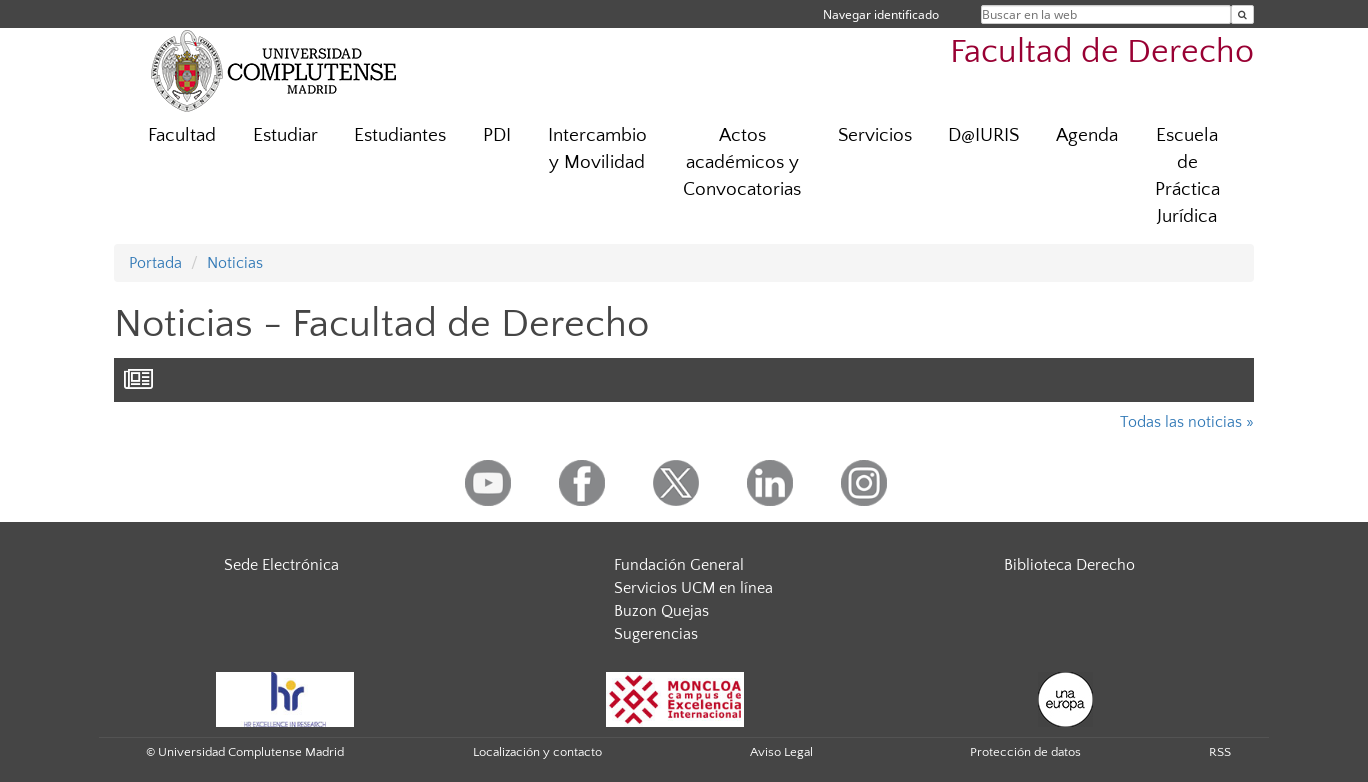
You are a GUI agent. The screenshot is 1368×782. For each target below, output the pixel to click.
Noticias (235, 263)
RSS (1220, 752)
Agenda (1087, 135)
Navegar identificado (881, 14)
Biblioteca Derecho (1069, 565)
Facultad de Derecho (1102, 52)
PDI (497, 135)
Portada (155, 263)
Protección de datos (1025, 752)
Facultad (182, 135)
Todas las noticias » (1187, 422)
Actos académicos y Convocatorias (742, 162)
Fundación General (679, 565)
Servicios (875, 135)
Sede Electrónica (281, 565)
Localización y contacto (537, 752)
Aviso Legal (781, 752)
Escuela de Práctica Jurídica (1187, 176)
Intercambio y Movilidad (597, 149)
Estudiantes (400, 135)
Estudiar (285, 135)
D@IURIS (983, 135)
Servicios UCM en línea (693, 588)
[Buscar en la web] (1242, 14)
